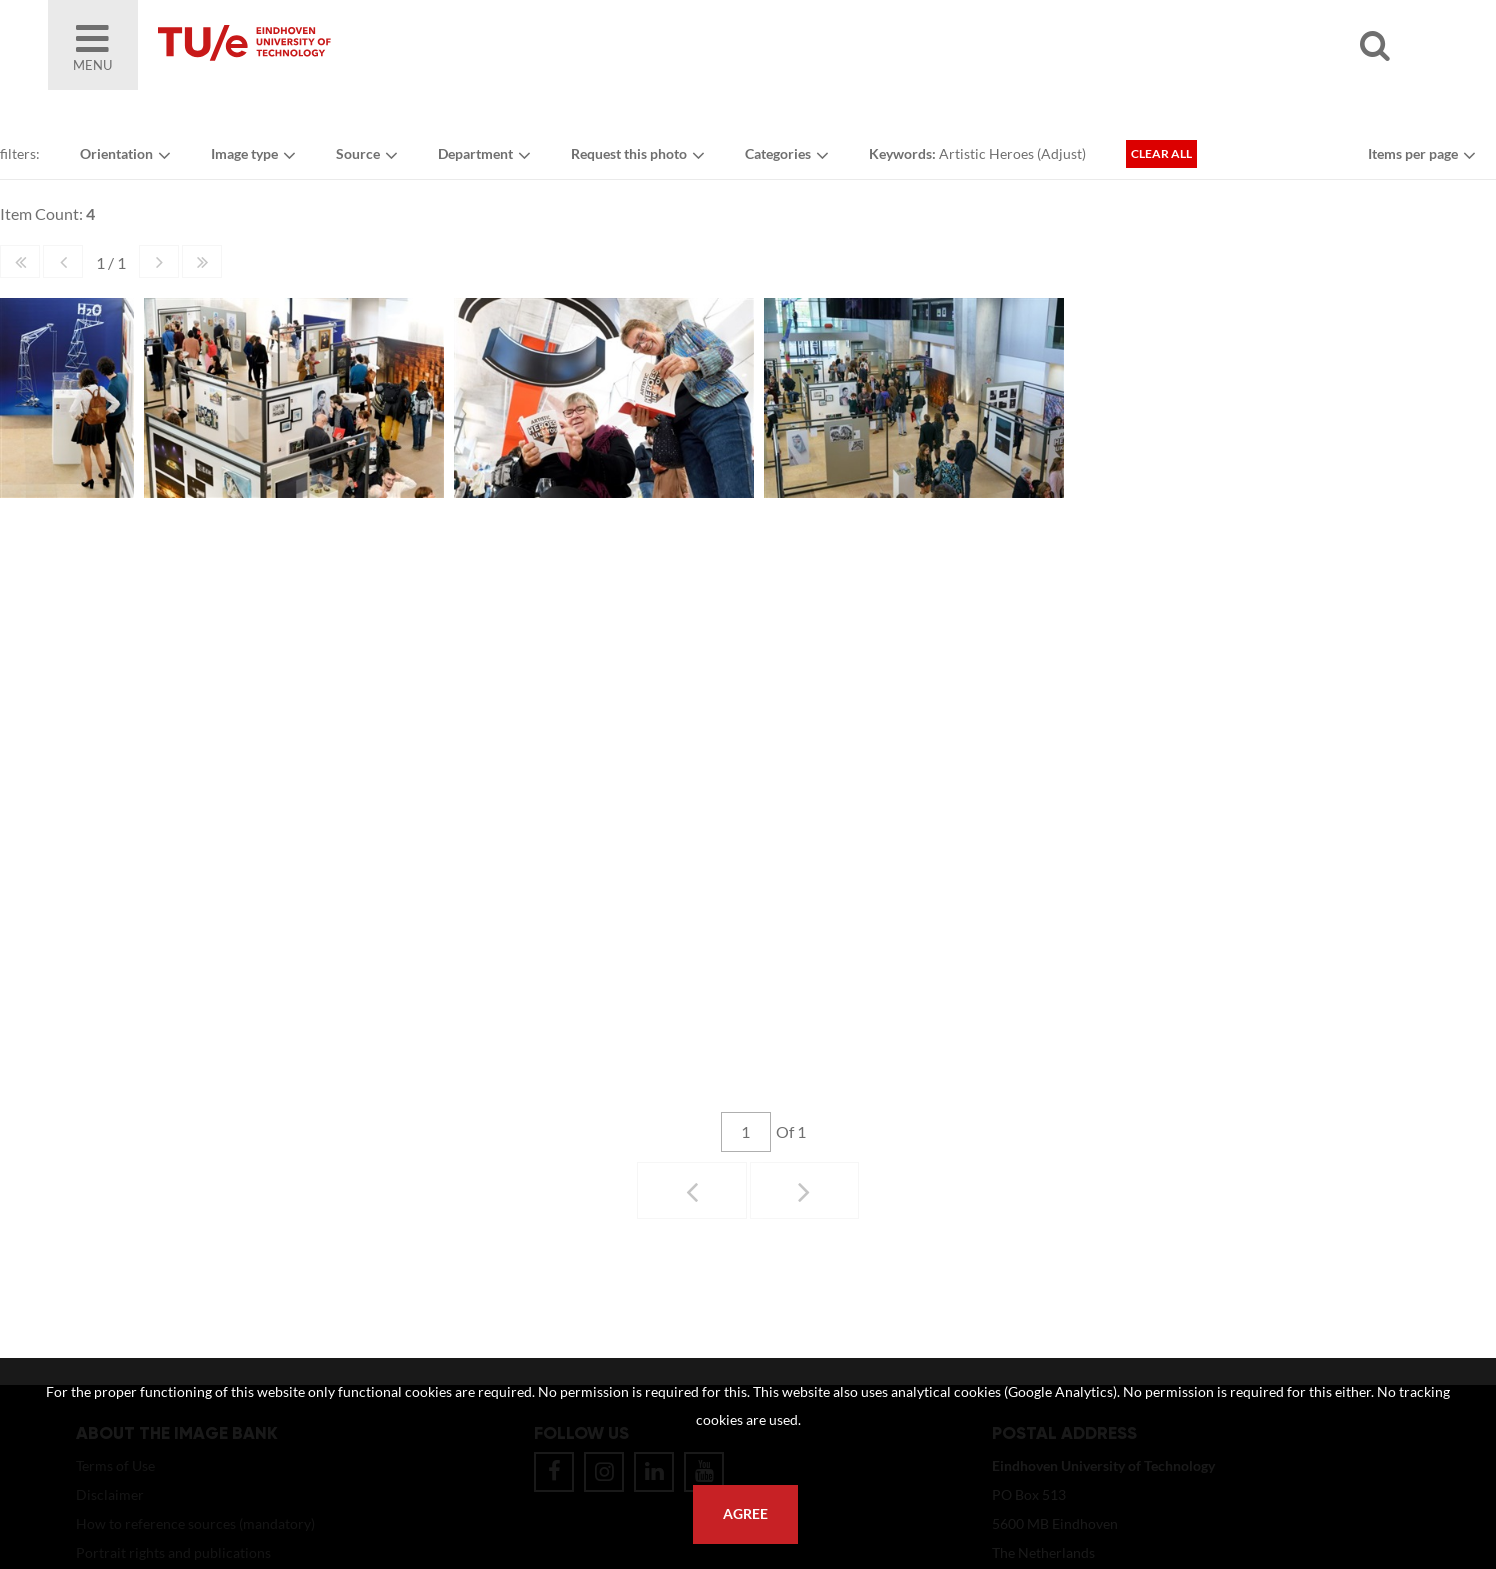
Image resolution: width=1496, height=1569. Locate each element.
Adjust (1061, 153)
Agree (745, 1514)
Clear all (1161, 153)
